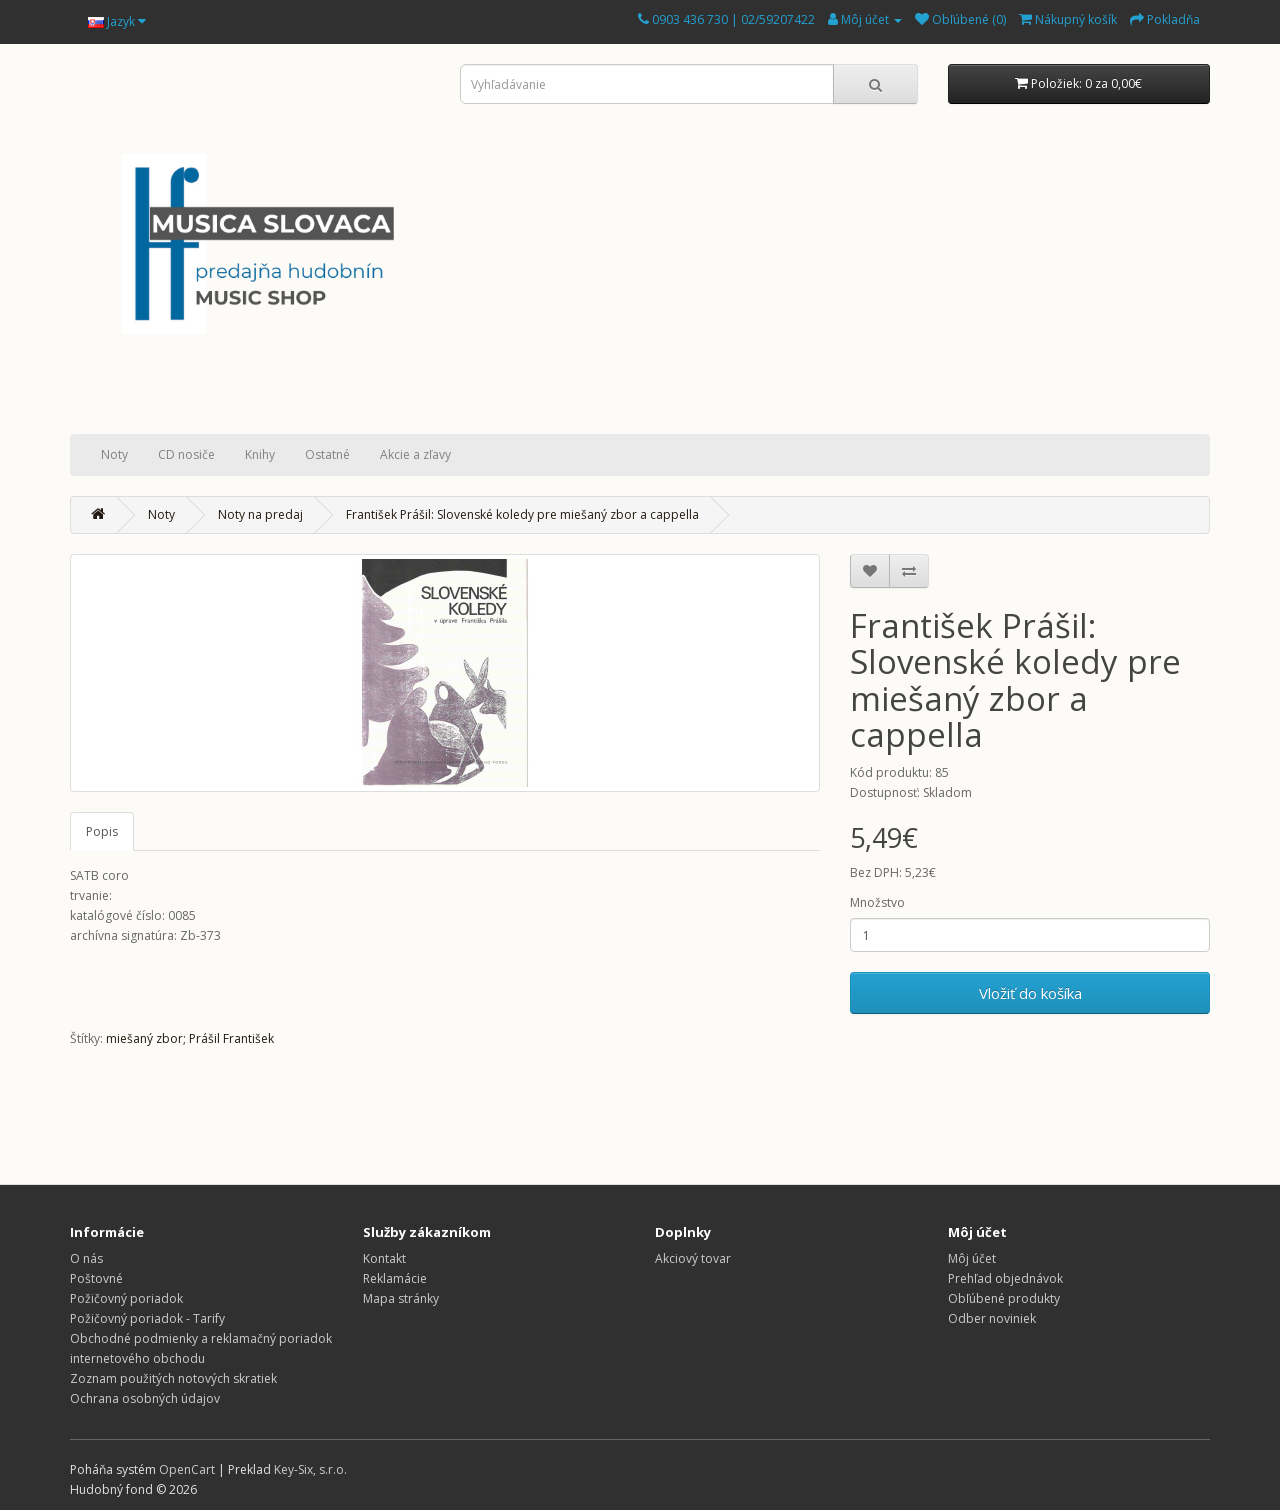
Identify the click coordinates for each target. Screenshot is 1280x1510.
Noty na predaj (260, 514)
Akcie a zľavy (415, 454)
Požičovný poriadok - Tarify (147, 1318)
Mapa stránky (401, 1298)
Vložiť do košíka (1030, 993)
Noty (114, 454)
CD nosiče (186, 454)
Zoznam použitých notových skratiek (173, 1378)
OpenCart (187, 1469)
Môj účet (972, 1258)
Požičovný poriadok (126, 1298)
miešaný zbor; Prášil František (190, 1038)
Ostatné (327, 454)
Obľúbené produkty (1004, 1298)
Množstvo (877, 902)
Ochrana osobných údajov (145, 1398)
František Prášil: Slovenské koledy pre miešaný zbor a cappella (522, 514)
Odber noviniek (992, 1318)
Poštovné (96, 1278)
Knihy (260, 454)
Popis (102, 831)
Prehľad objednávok (1005, 1278)
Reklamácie (395, 1278)
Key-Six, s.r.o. (310, 1469)
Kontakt (384, 1258)
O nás (86, 1258)
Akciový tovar (693, 1258)
